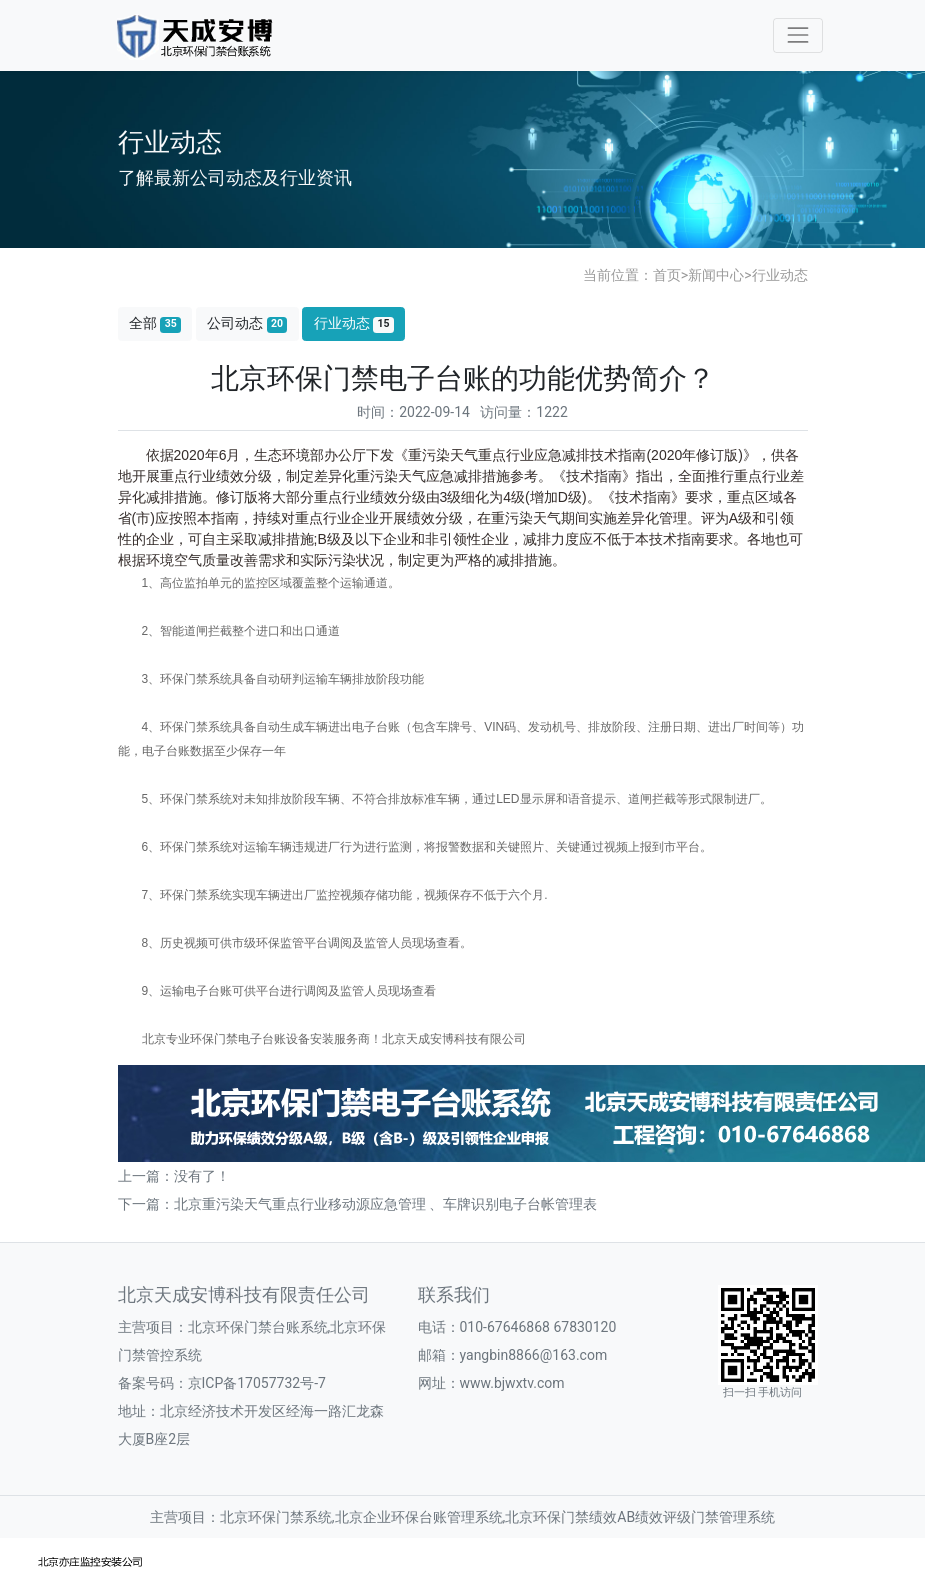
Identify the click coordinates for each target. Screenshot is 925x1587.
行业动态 (780, 275)
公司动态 (247, 323)
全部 (155, 323)
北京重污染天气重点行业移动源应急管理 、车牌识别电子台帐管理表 (385, 1204)
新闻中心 (716, 275)
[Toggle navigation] (797, 35)
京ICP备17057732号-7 (257, 1383)
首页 (667, 275)
